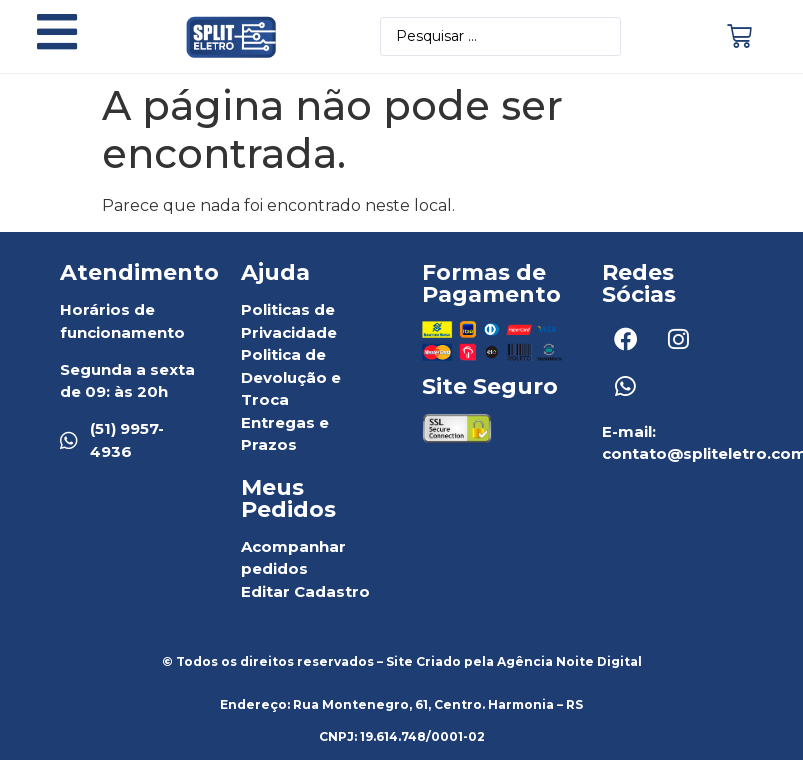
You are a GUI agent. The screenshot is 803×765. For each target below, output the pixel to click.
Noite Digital (599, 665)
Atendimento (139, 276)
